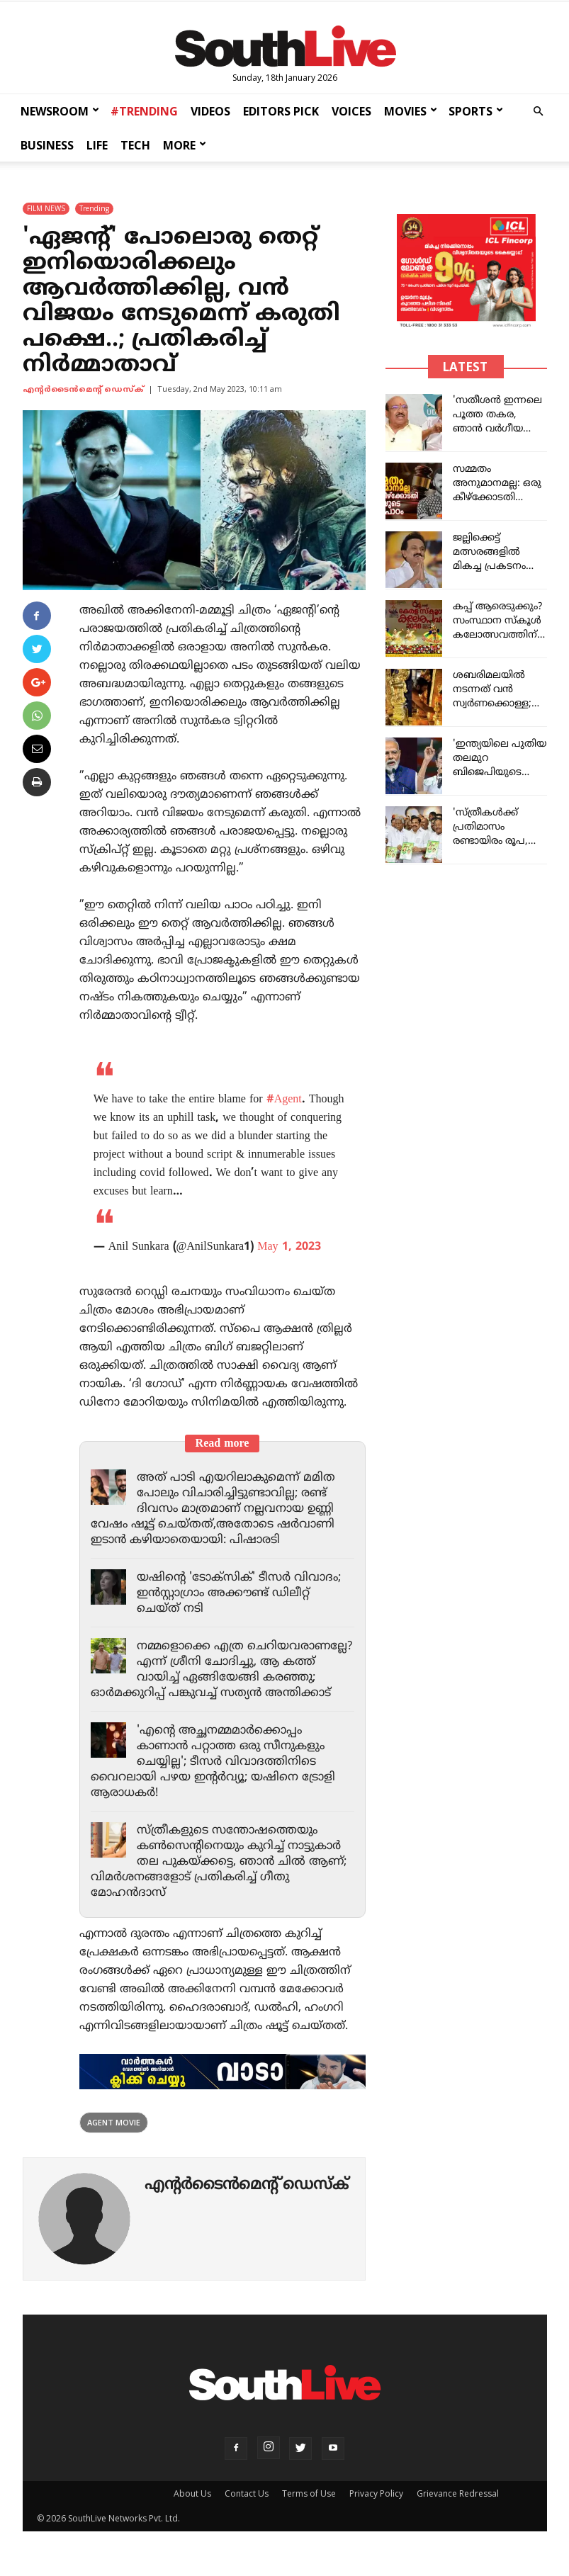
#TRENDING (144, 111)
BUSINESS (47, 145)
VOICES (351, 111)
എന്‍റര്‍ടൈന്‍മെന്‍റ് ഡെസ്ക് (83, 390)
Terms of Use (309, 2509)
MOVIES (410, 111)
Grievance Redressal (458, 2509)
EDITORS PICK (281, 111)
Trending (94, 208)
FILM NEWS (46, 208)
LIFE (97, 145)
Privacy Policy (376, 2509)
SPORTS (476, 111)
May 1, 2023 (288, 1247)
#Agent (284, 1099)
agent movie (113, 2137)
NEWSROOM (60, 111)
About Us (192, 2509)
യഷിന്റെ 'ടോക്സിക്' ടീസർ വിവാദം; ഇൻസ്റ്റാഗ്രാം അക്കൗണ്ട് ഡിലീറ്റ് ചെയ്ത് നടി (244, 1593)
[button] (538, 111)
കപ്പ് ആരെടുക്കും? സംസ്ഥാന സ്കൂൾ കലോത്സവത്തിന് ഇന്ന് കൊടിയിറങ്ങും (497, 635)
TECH (135, 145)
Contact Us (247, 2509)
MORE (184, 145)
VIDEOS (210, 111)
